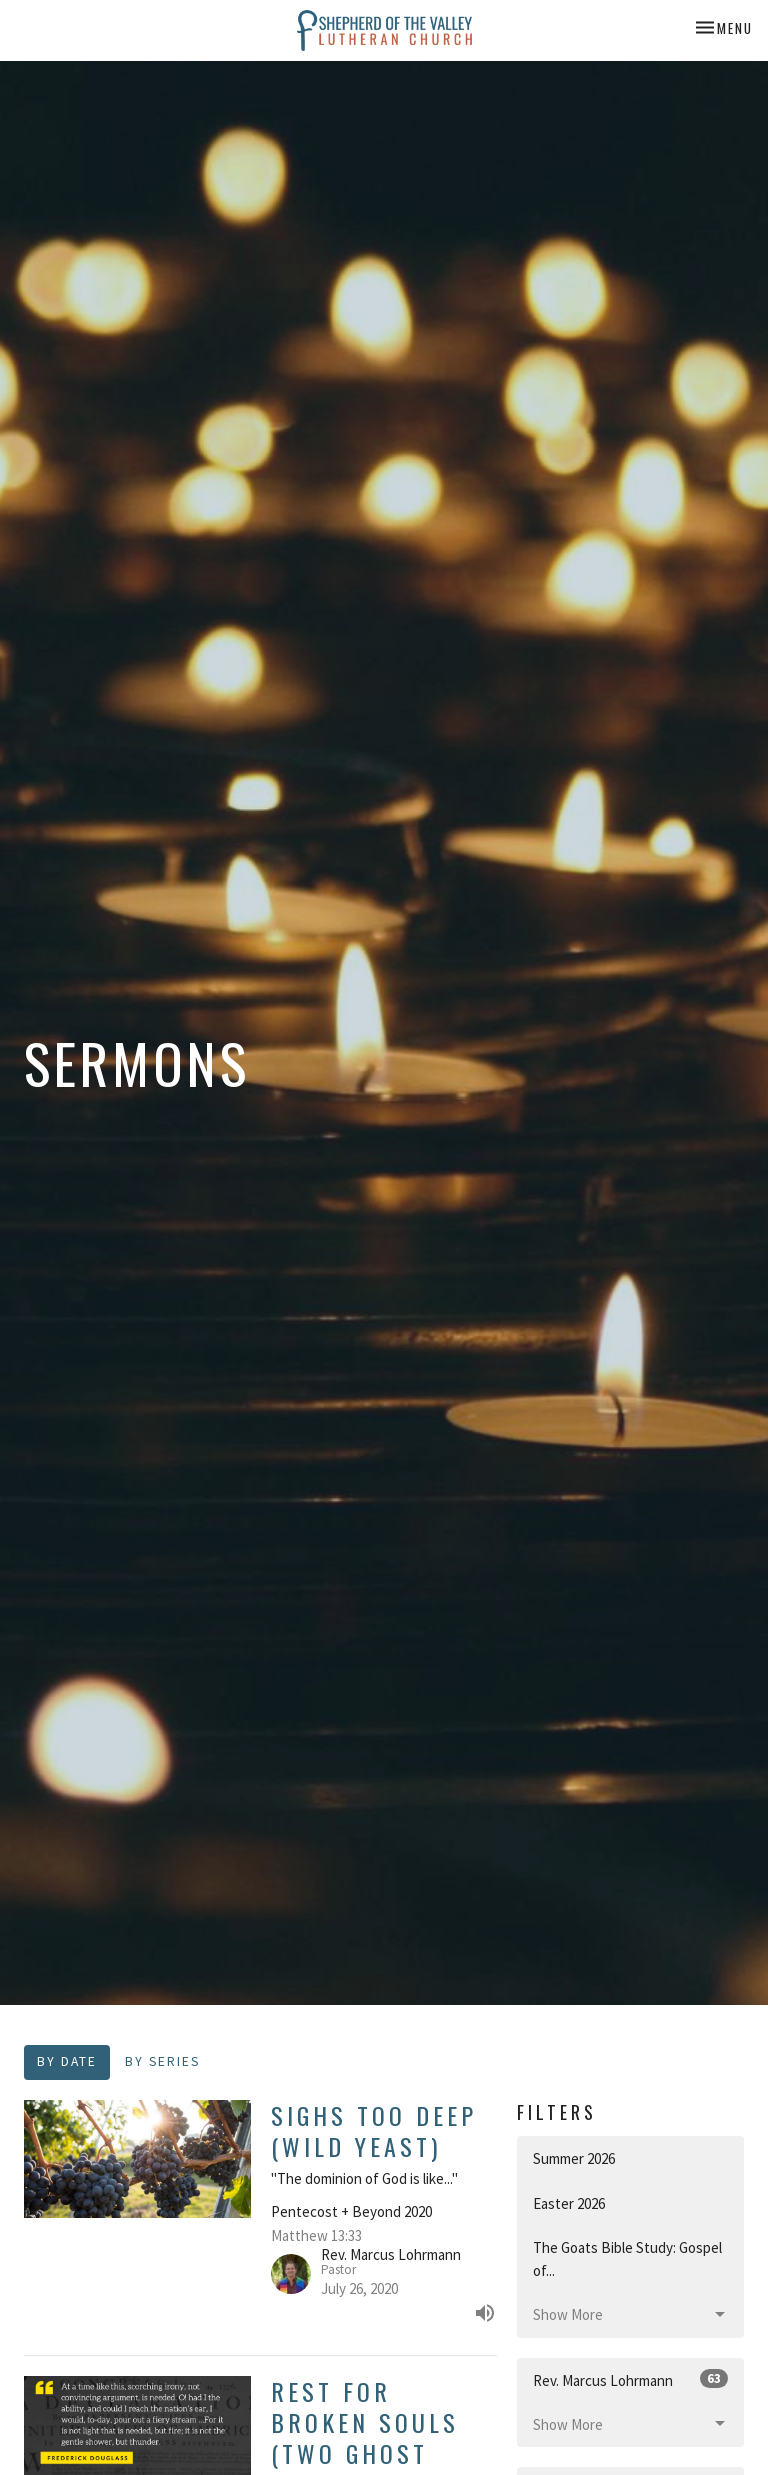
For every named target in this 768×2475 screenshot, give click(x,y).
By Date (67, 2061)
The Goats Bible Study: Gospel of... (627, 2259)
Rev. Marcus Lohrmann (630, 2379)
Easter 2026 (569, 2203)
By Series (162, 2061)
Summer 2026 (574, 2158)
